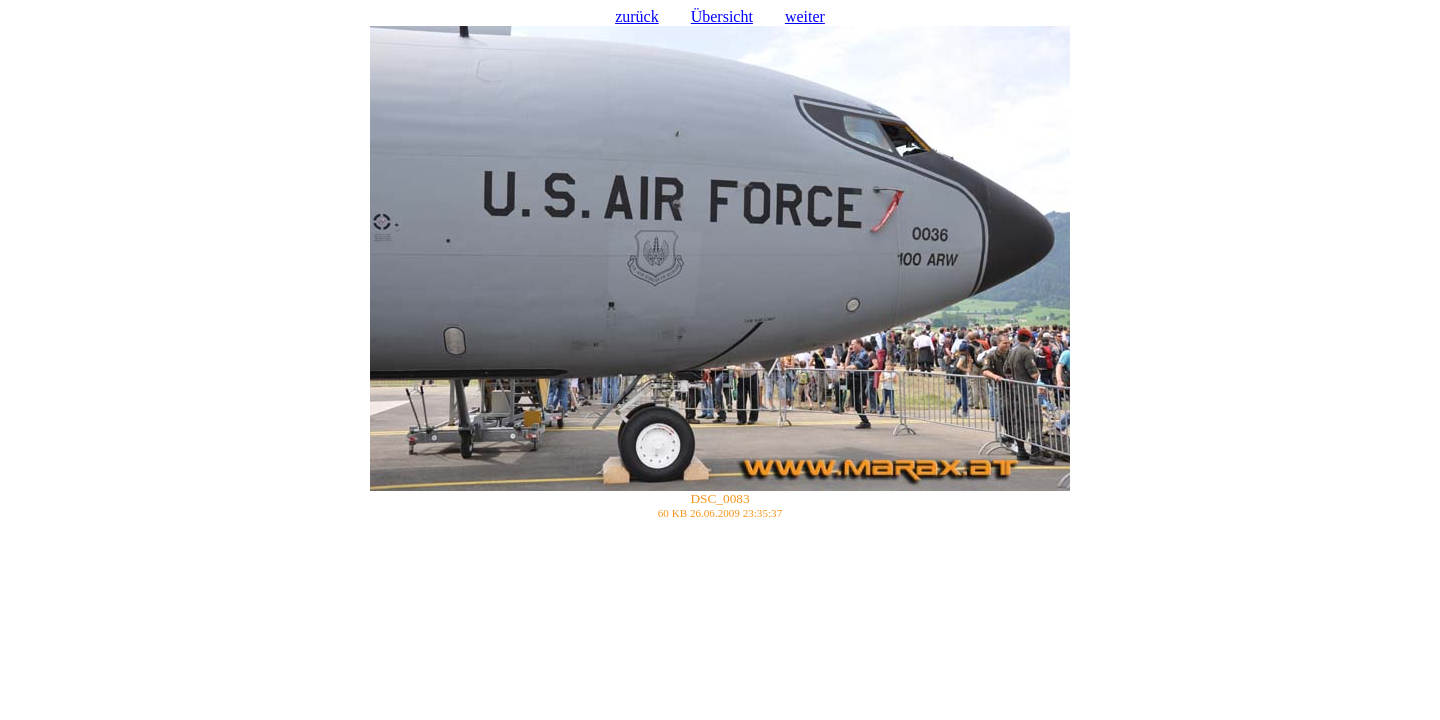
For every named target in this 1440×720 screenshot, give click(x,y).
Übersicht (722, 16)
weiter (805, 16)
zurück (637, 16)
